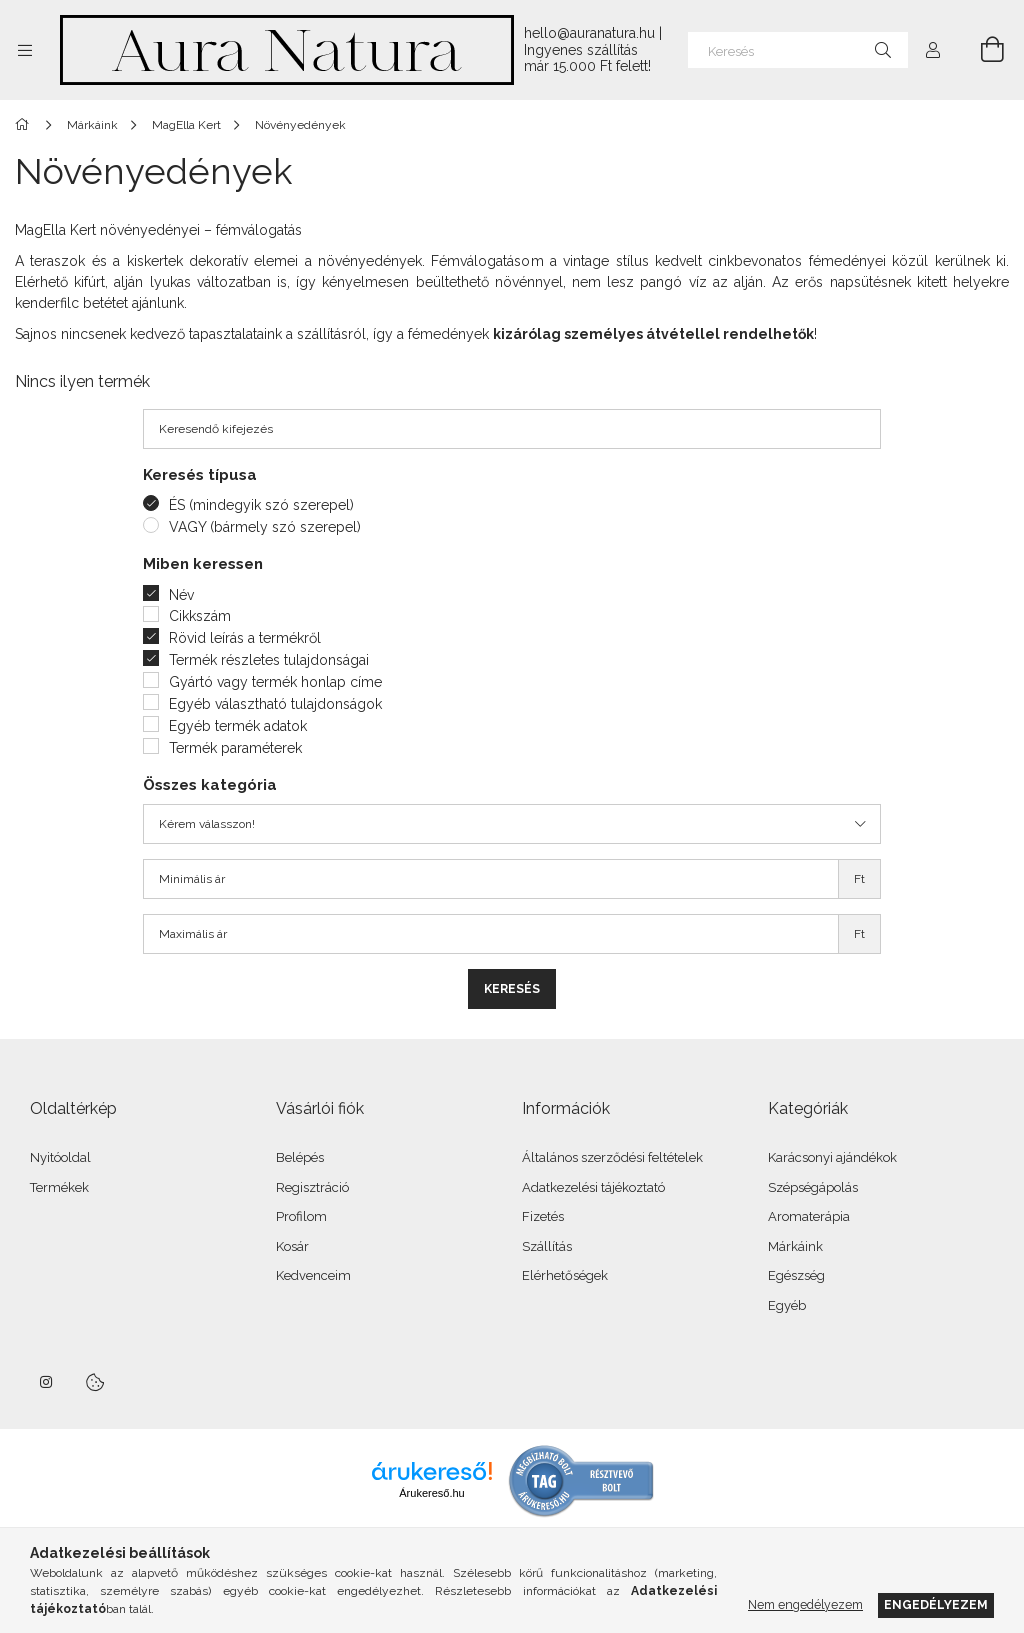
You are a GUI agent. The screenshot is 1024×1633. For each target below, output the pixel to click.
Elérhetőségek (565, 1275)
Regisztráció (312, 1187)
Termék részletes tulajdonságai (269, 660)
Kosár (292, 1246)
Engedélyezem (936, 1604)
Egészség (796, 1275)
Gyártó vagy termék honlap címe (275, 682)
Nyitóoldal (60, 1157)
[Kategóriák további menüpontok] (25, 50)
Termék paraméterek (235, 748)
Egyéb (787, 1305)
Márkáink (795, 1246)
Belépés (300, 1157)
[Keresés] (798, 50)
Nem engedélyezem (805, 1604)
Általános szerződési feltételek (612, 1157)
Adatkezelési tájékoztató (593, 1187)
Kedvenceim (313, 1275)
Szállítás (547, 1246)
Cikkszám (200, 616)
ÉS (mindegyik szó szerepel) (261, 505)
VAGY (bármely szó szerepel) (265, 527)
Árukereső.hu (431, 1493)
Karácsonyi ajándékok (832, 1157)
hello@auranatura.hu (589, 33)
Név (181, 595)
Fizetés (543, 1216)
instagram (47, 1382)
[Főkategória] (25, 125)
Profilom (301, 1216)
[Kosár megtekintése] (981, 50)
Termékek (59, 1187)
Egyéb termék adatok (238, 726)
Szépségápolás (813, 1187)
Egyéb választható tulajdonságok (275, 704)
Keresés (512, 989)
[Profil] (933, 50)
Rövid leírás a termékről (245, 638)
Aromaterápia (809, 1216)
